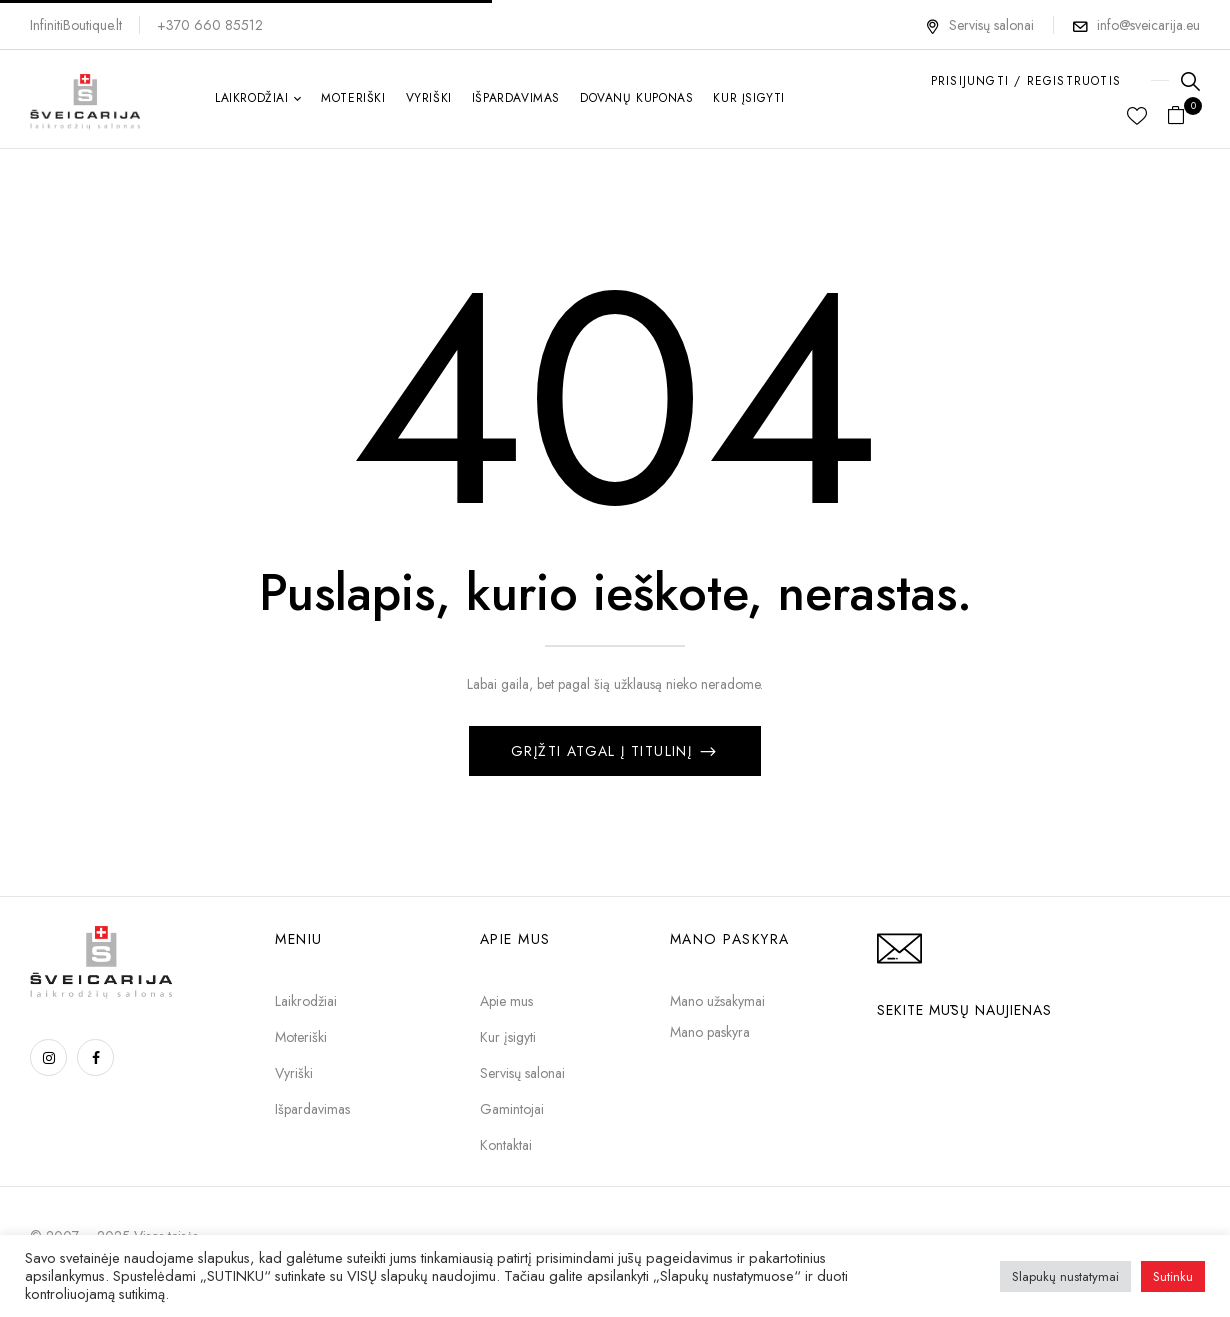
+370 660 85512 (210, 25)
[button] (1183, 116)
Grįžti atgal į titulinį (604, 751)
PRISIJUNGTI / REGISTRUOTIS (1026, 81)
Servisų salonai (979, 25)
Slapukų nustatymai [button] (1065, 1276)
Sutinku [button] (1173, 1276)
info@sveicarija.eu (1148, 25)
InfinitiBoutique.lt (76, 25)
